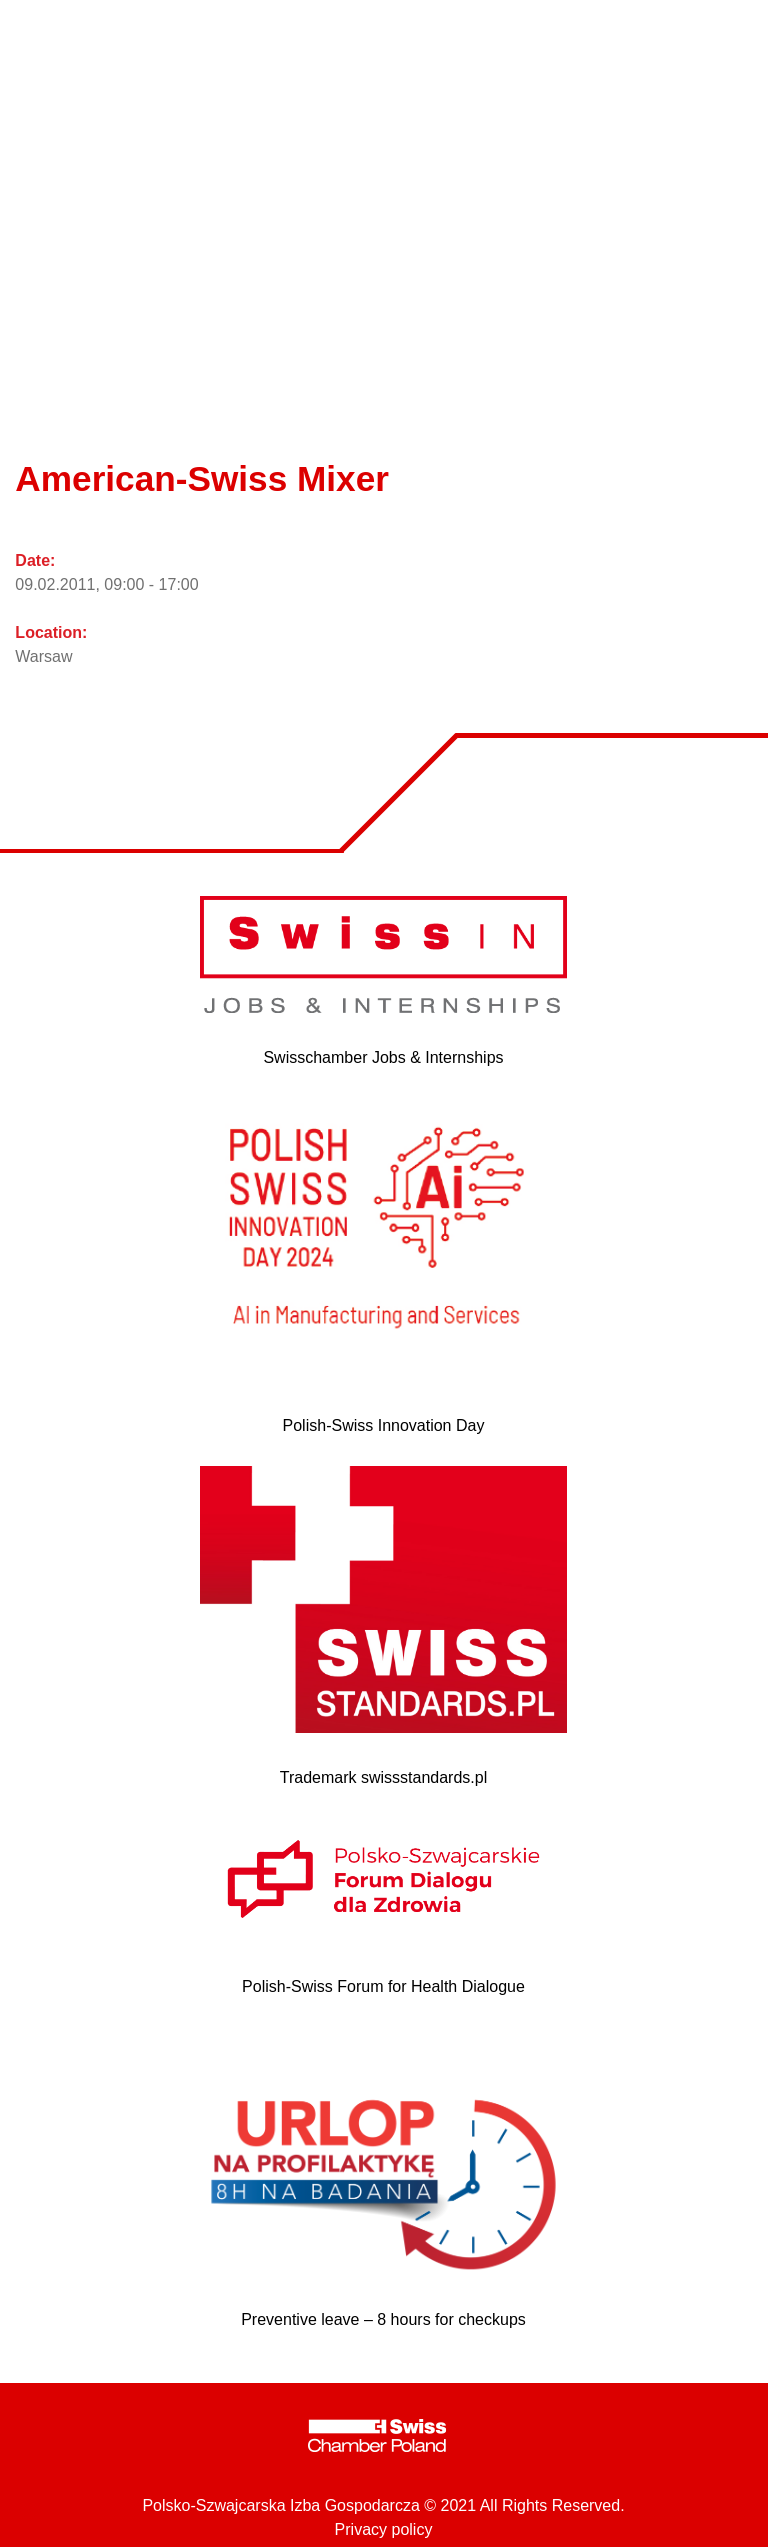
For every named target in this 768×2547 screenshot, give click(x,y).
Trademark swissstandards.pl (383, 1777)
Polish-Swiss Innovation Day (384, 1425)
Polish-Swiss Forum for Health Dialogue (383, 1986)
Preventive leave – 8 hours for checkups (383, 2319)
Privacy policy (384, 2529)
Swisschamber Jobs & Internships (383, 1057)
